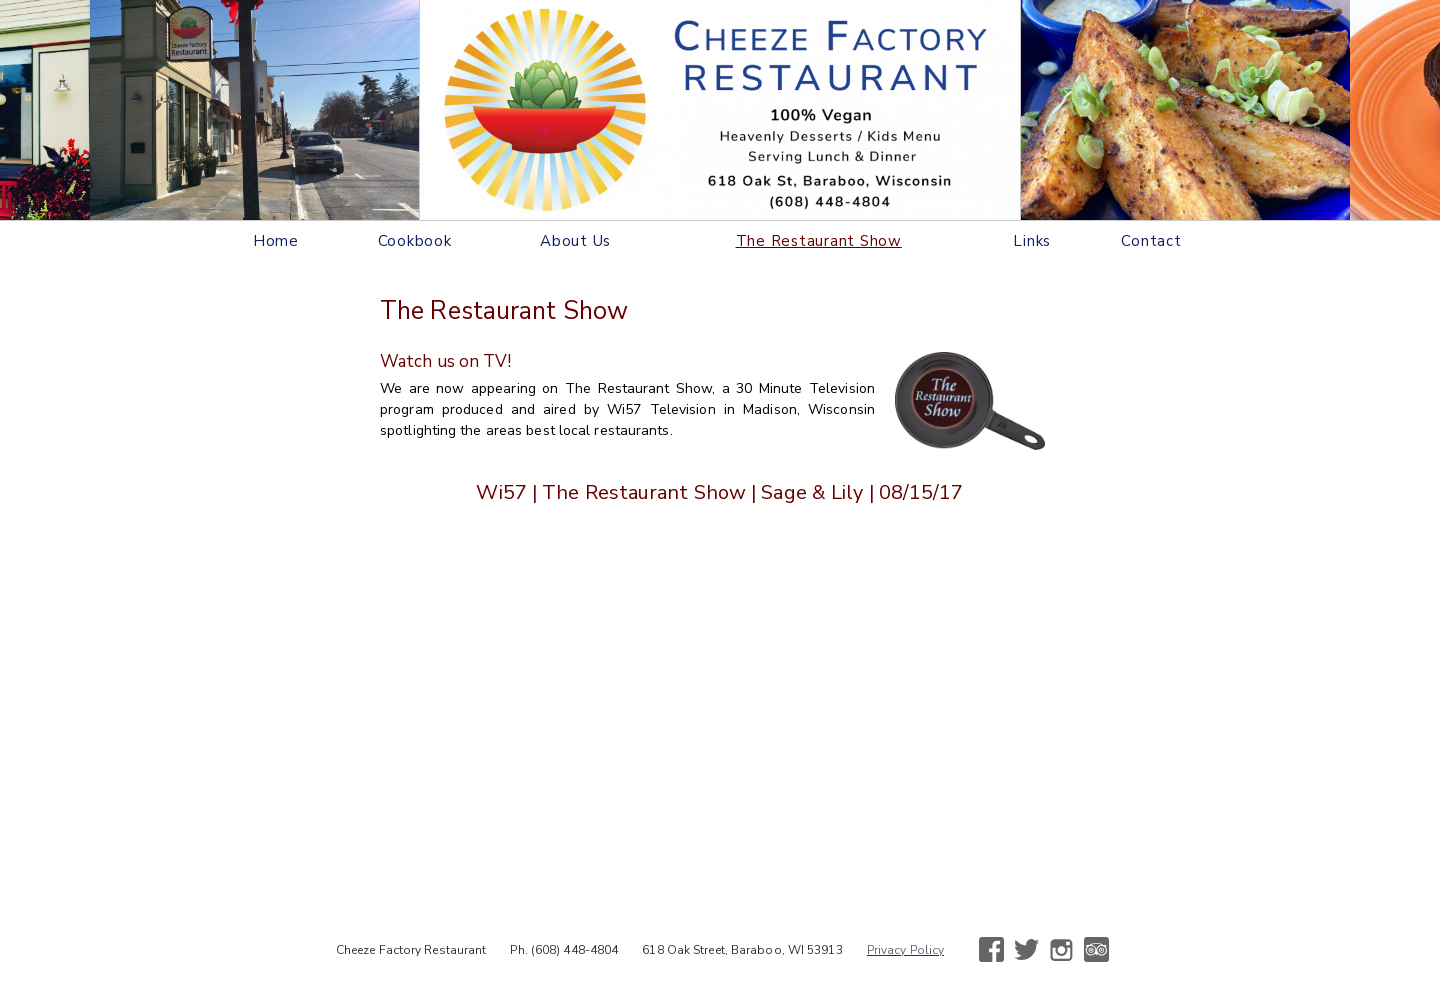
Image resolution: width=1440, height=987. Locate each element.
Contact (1151, 241)
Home (276, 241)
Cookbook (415, 241)
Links (1032, 241)
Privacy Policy (905, 950)
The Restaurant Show (819, 241)
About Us (575, 241)
